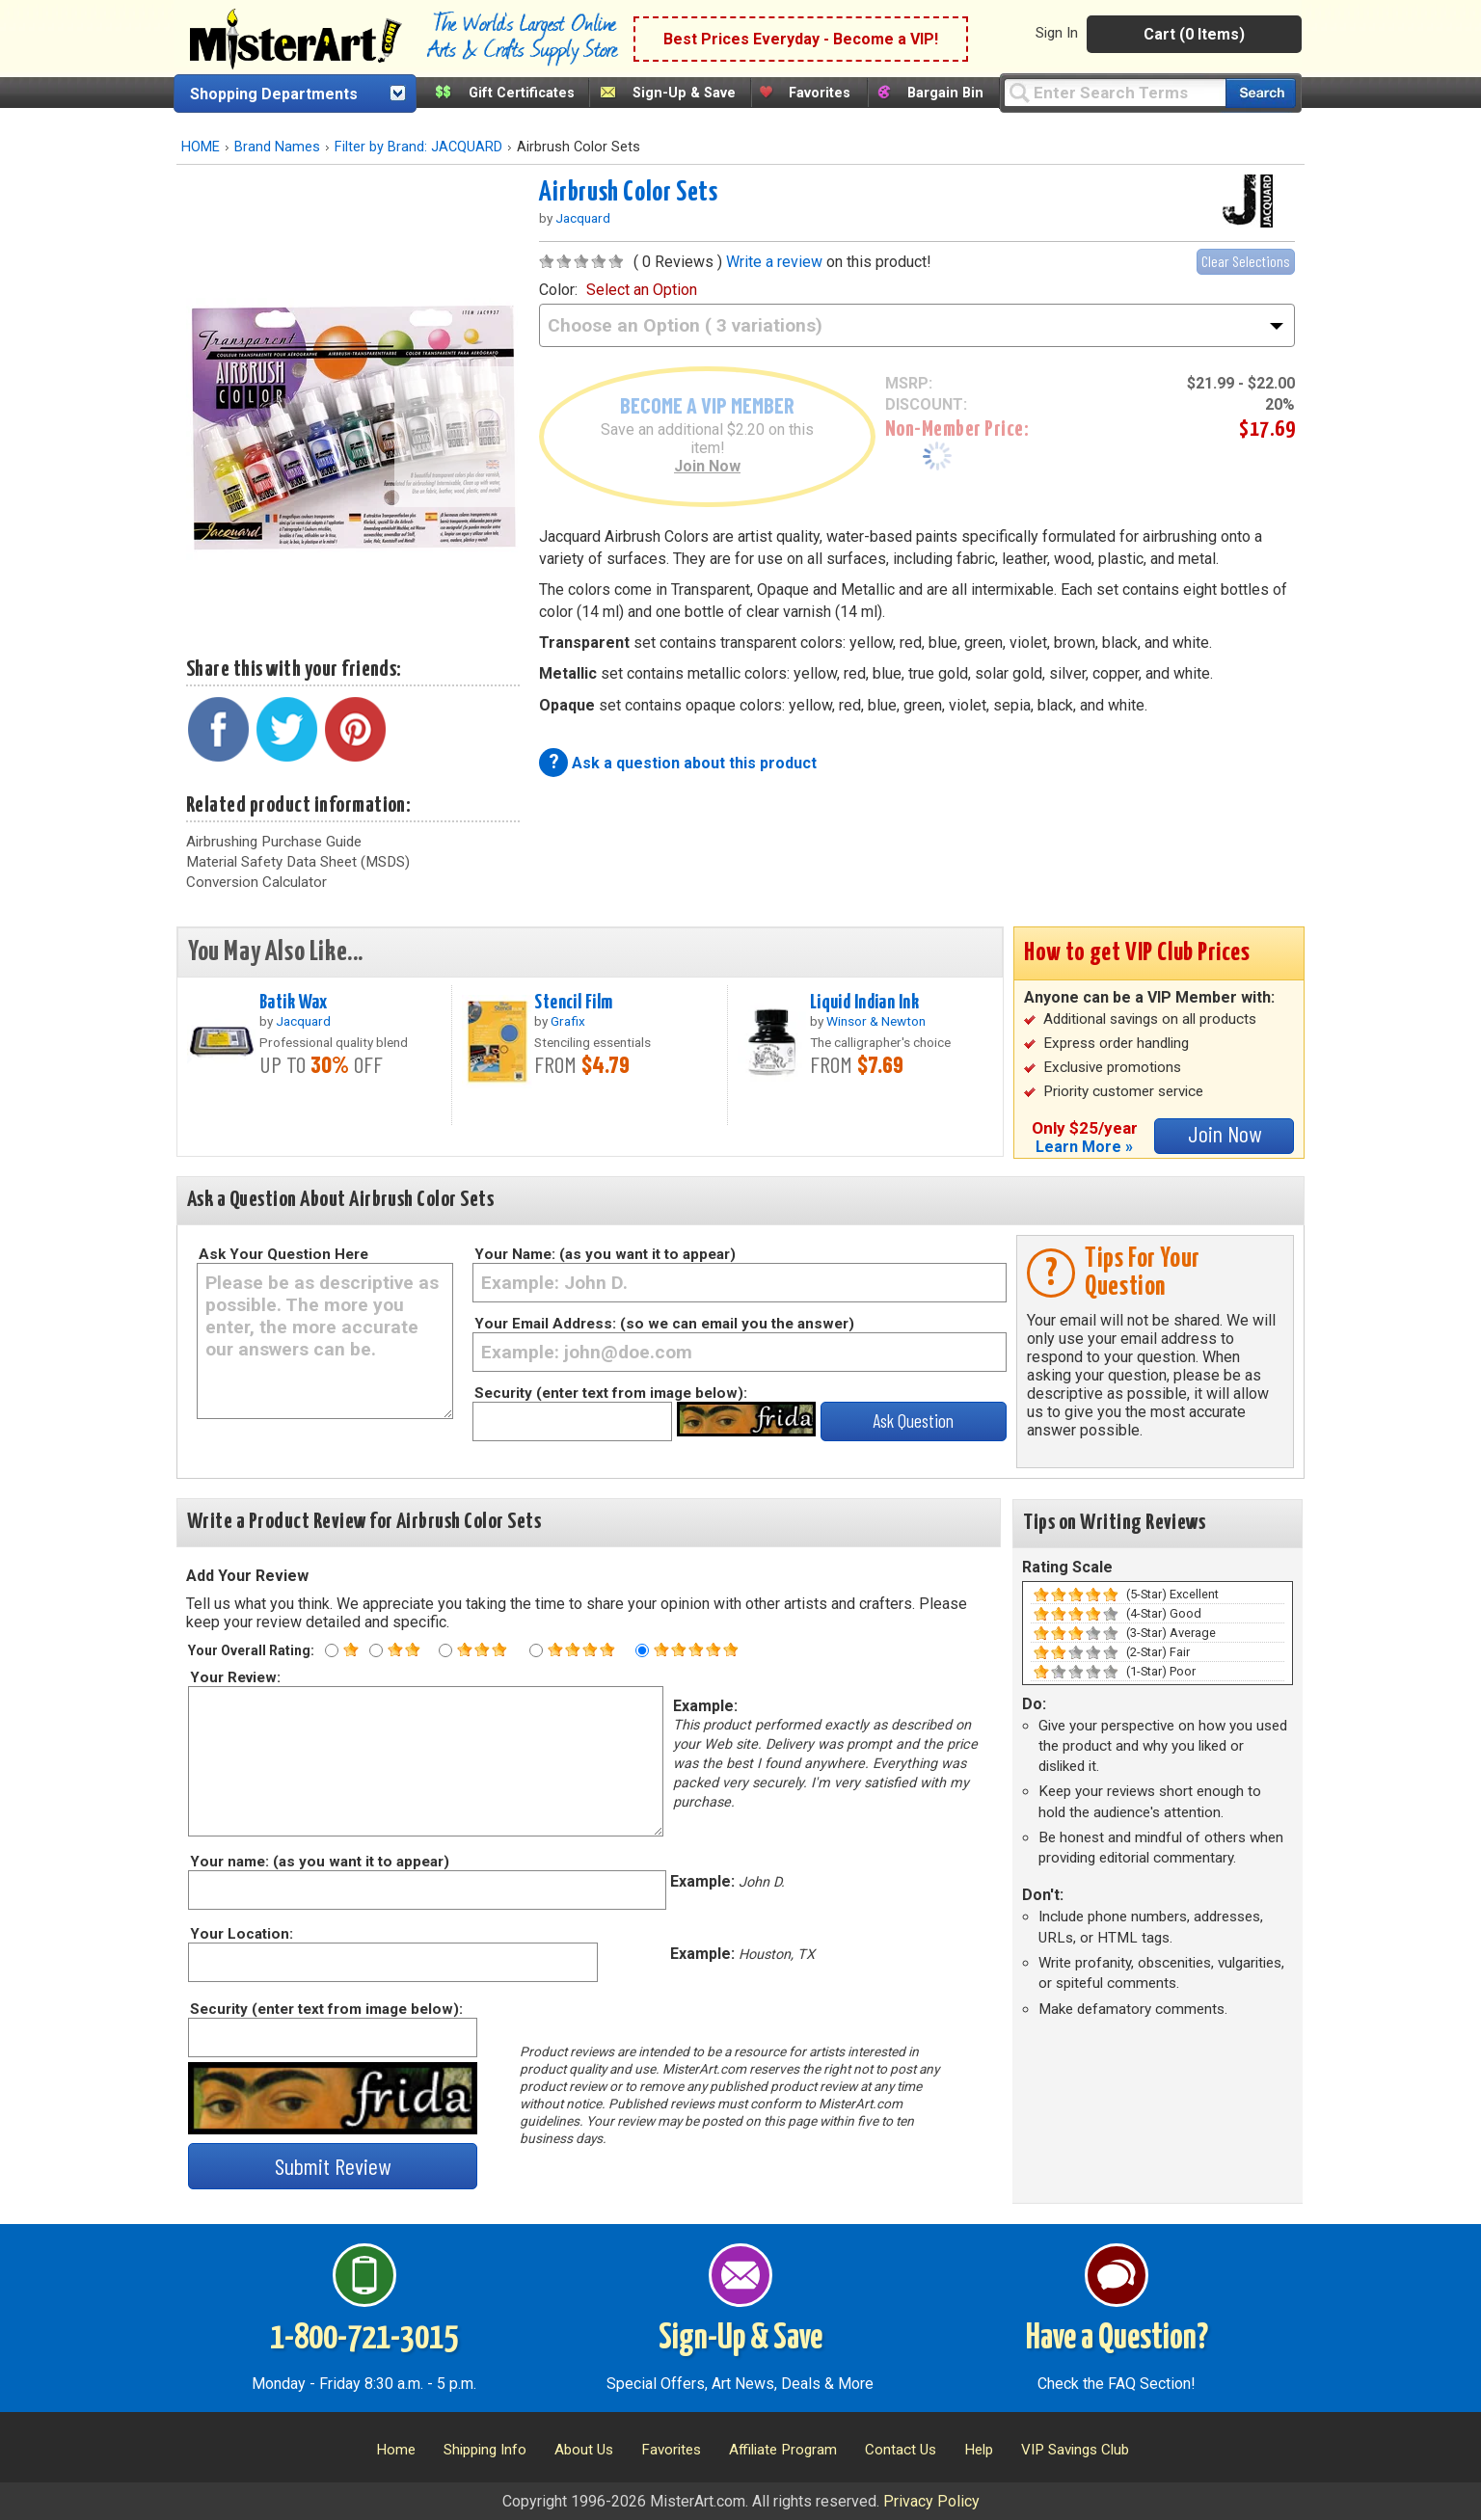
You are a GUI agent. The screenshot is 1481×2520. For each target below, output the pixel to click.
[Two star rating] (376, 1650)
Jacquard (582, 218)
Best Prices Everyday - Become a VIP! (800, 39)
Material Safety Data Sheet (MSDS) (298, 862)
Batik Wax (293, 1002)
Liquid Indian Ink (864, 1002)
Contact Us (900, 2449)
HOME (200, 147)
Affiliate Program (783, 2449)
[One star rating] (331, 1650)
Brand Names (277, 147)
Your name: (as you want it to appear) (318, 1861)
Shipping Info (485, 2449)
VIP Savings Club (1075, 2449)
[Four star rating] (536, 1650)
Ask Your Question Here (283, 1254)
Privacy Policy (931, 2501)
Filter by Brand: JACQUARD (418, 147)
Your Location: (240, 1934)
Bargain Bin (945, 93)
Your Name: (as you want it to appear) (605, 1254)
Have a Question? (1117, 2338)
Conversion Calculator (256, 882)
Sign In (1057, 32)
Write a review (774, 262)
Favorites (819, 93)
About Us (583, 2449)
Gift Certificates (522, 93)
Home (396, 2449)
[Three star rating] (445, 1650)
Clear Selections (1245, 261)
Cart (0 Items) (1194, 34)
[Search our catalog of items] (1260, 93)
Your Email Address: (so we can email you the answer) (664, 1323)
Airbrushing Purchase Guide (274, 841)
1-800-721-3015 (364, 2338)
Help (978, 2449)
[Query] (1114, 92)
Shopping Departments (274, 94)
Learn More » (1084, 1147)
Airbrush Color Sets (628, 192)
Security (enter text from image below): (610, 1393)
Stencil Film (573, 1002)
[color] (917, 325)
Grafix (568, 1021)
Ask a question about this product (694, 763)
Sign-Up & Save (684, 93)
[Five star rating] (642, 1650)
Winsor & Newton (876, 1021)
